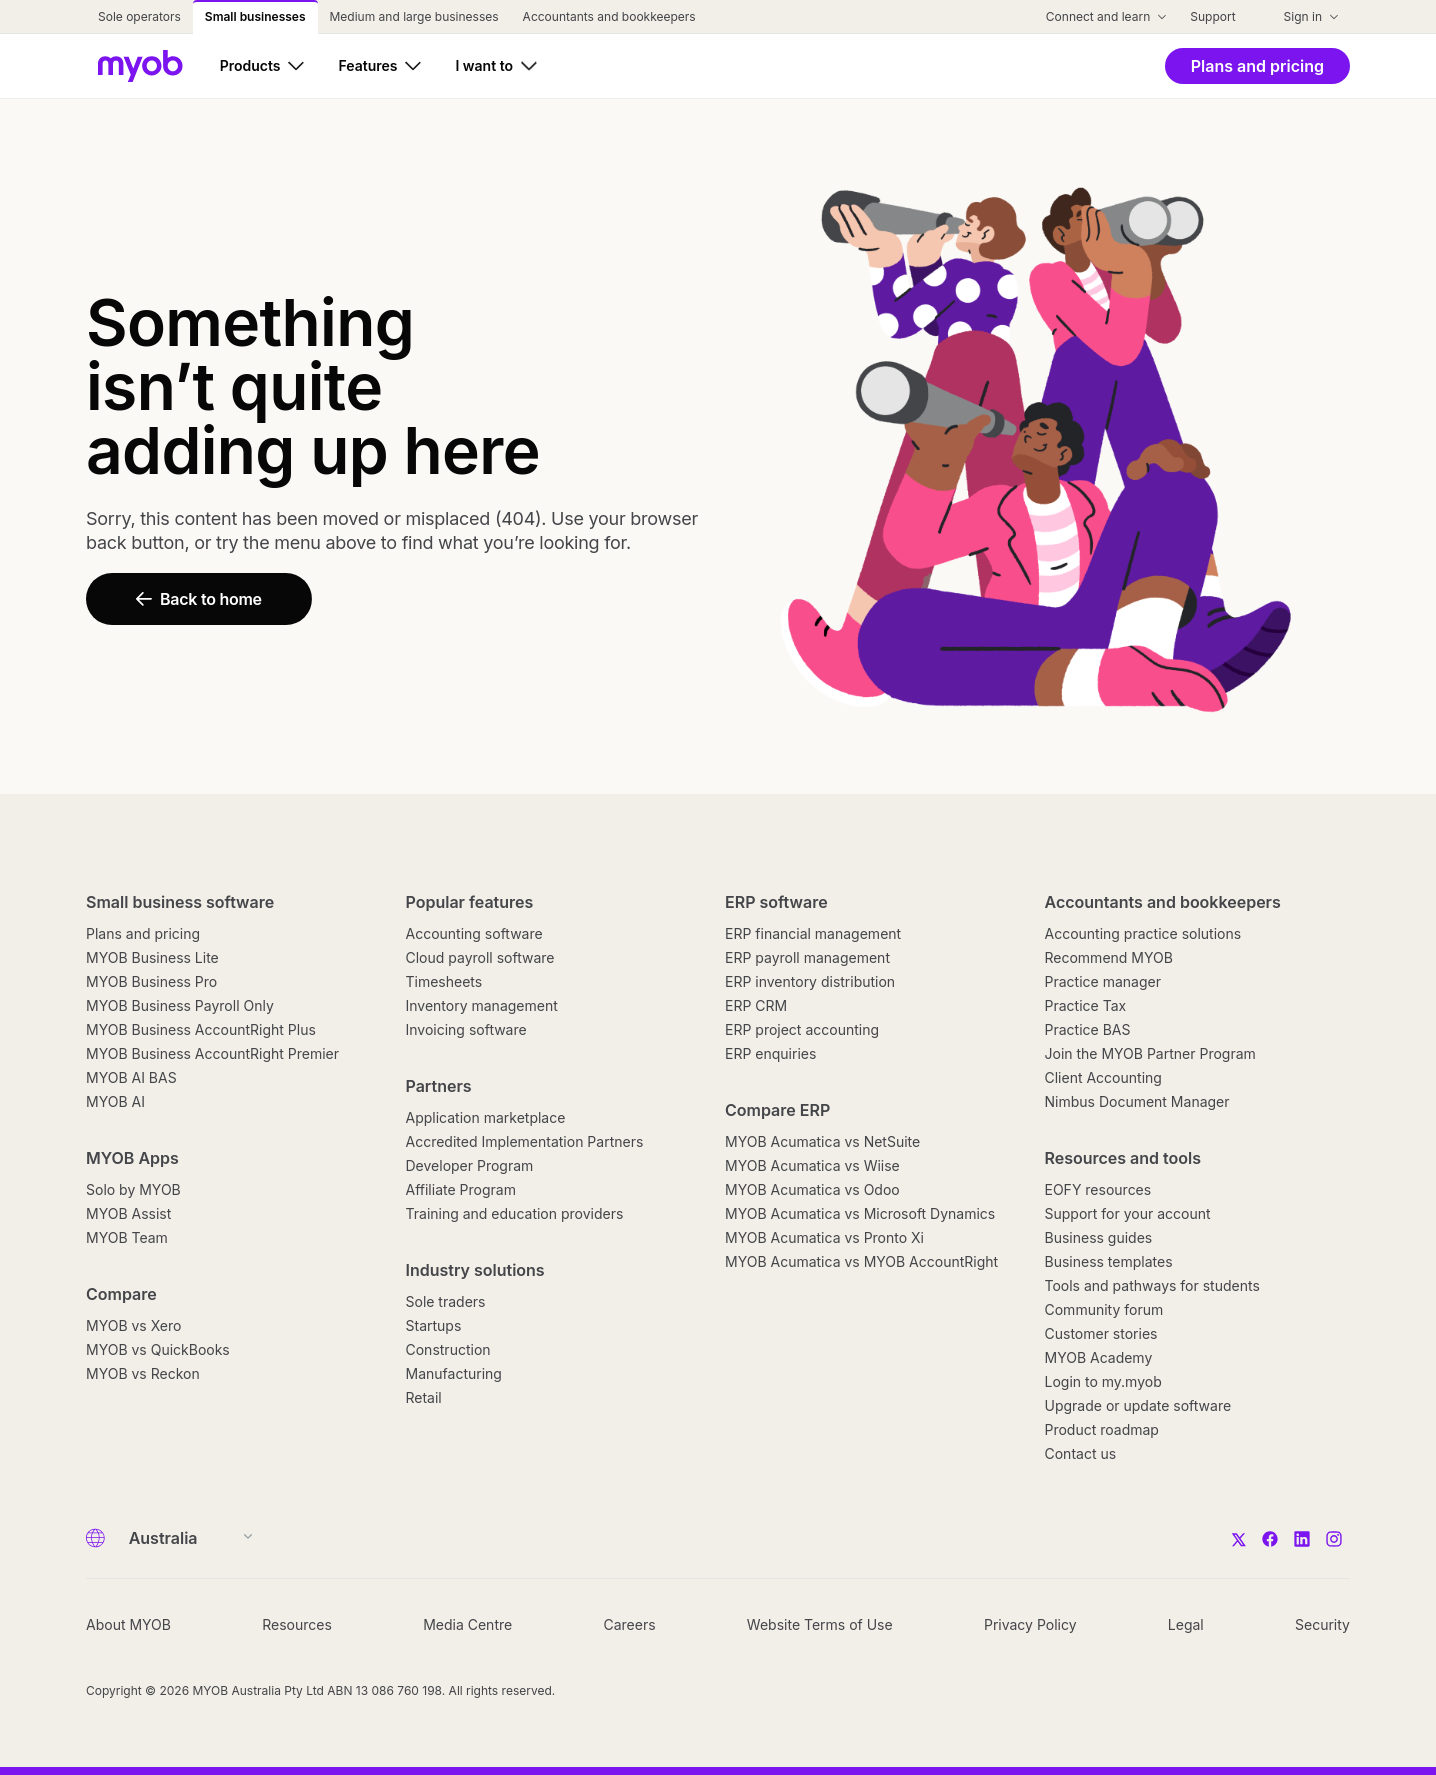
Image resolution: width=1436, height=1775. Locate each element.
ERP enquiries (770, 1053)
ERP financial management (813, 933)
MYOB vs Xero (133, 1325)
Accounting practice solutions (1143, 933)
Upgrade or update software (1138, 1405)
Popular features (470, 902)
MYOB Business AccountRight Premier (212, 1053)
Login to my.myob (1103, 1381)
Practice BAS (1088, 1029)
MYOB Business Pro (151, 981)
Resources (297, 1624)
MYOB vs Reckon (143, 1373)
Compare (121, 1294)
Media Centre (467, 1624)
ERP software (776, 902)
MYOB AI (115, 1101)
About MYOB (128, 1624)
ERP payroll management (807, 957)
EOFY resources (1098, 1189)
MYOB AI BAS (131, 1077)
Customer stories (1101, 1333)
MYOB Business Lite (152, 957)
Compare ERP (777, 1110)
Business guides (1099, 1237)
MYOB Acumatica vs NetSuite (822, 1141)
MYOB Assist (128, 1213)
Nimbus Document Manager (1137, 1101)
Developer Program (470, 1165)
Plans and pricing (143, 933)
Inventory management (482, 1005)
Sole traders (446, 1301)
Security (1322, 1624)
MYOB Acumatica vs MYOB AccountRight (861, 1261)
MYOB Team (127, 1237)
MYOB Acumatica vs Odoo (812, 1189)
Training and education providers (515, 1213)
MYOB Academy (1099, 1357)
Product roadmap (1102, 1429)
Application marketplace (486, 1117)
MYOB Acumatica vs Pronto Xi (824, 1237)
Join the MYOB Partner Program (1150, 1053)
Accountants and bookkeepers (1163, 902)
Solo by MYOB (133, 1189)
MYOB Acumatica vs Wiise (812, 1165)
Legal (1186, 1624)
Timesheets (444, 981)
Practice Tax (1086, 1005)
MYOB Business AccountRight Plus (201, 1029)
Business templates (1109, 1261)
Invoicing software (466, 1029)
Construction (448, 1349)
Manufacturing (454, 1373)
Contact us (1081, 1453)
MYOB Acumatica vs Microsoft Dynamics (860, 1213)
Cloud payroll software (480, 957)
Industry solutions (475, 1270)
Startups (434, 1325)
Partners (439, 1086)
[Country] (184, 1538)
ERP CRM (756, 1005)
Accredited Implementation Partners (525, 1141)
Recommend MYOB (1109, 957)
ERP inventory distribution (810, 981)
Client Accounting (1103, 1077)
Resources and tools (1123, 1158)
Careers (629, 1624)
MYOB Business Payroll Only (180, 1005)
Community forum (1104, 1309)
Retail (424, 1397)
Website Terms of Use (820, 1624)
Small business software (180, 902)
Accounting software (474, 933)
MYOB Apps (132, 1158)
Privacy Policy (1030, 1624)
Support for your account (1128, 1213)
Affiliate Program (461, 1189)
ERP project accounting (802, 1029)
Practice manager (1103, 981)
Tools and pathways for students (1152, 1285)
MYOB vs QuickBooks (158, 1349)
